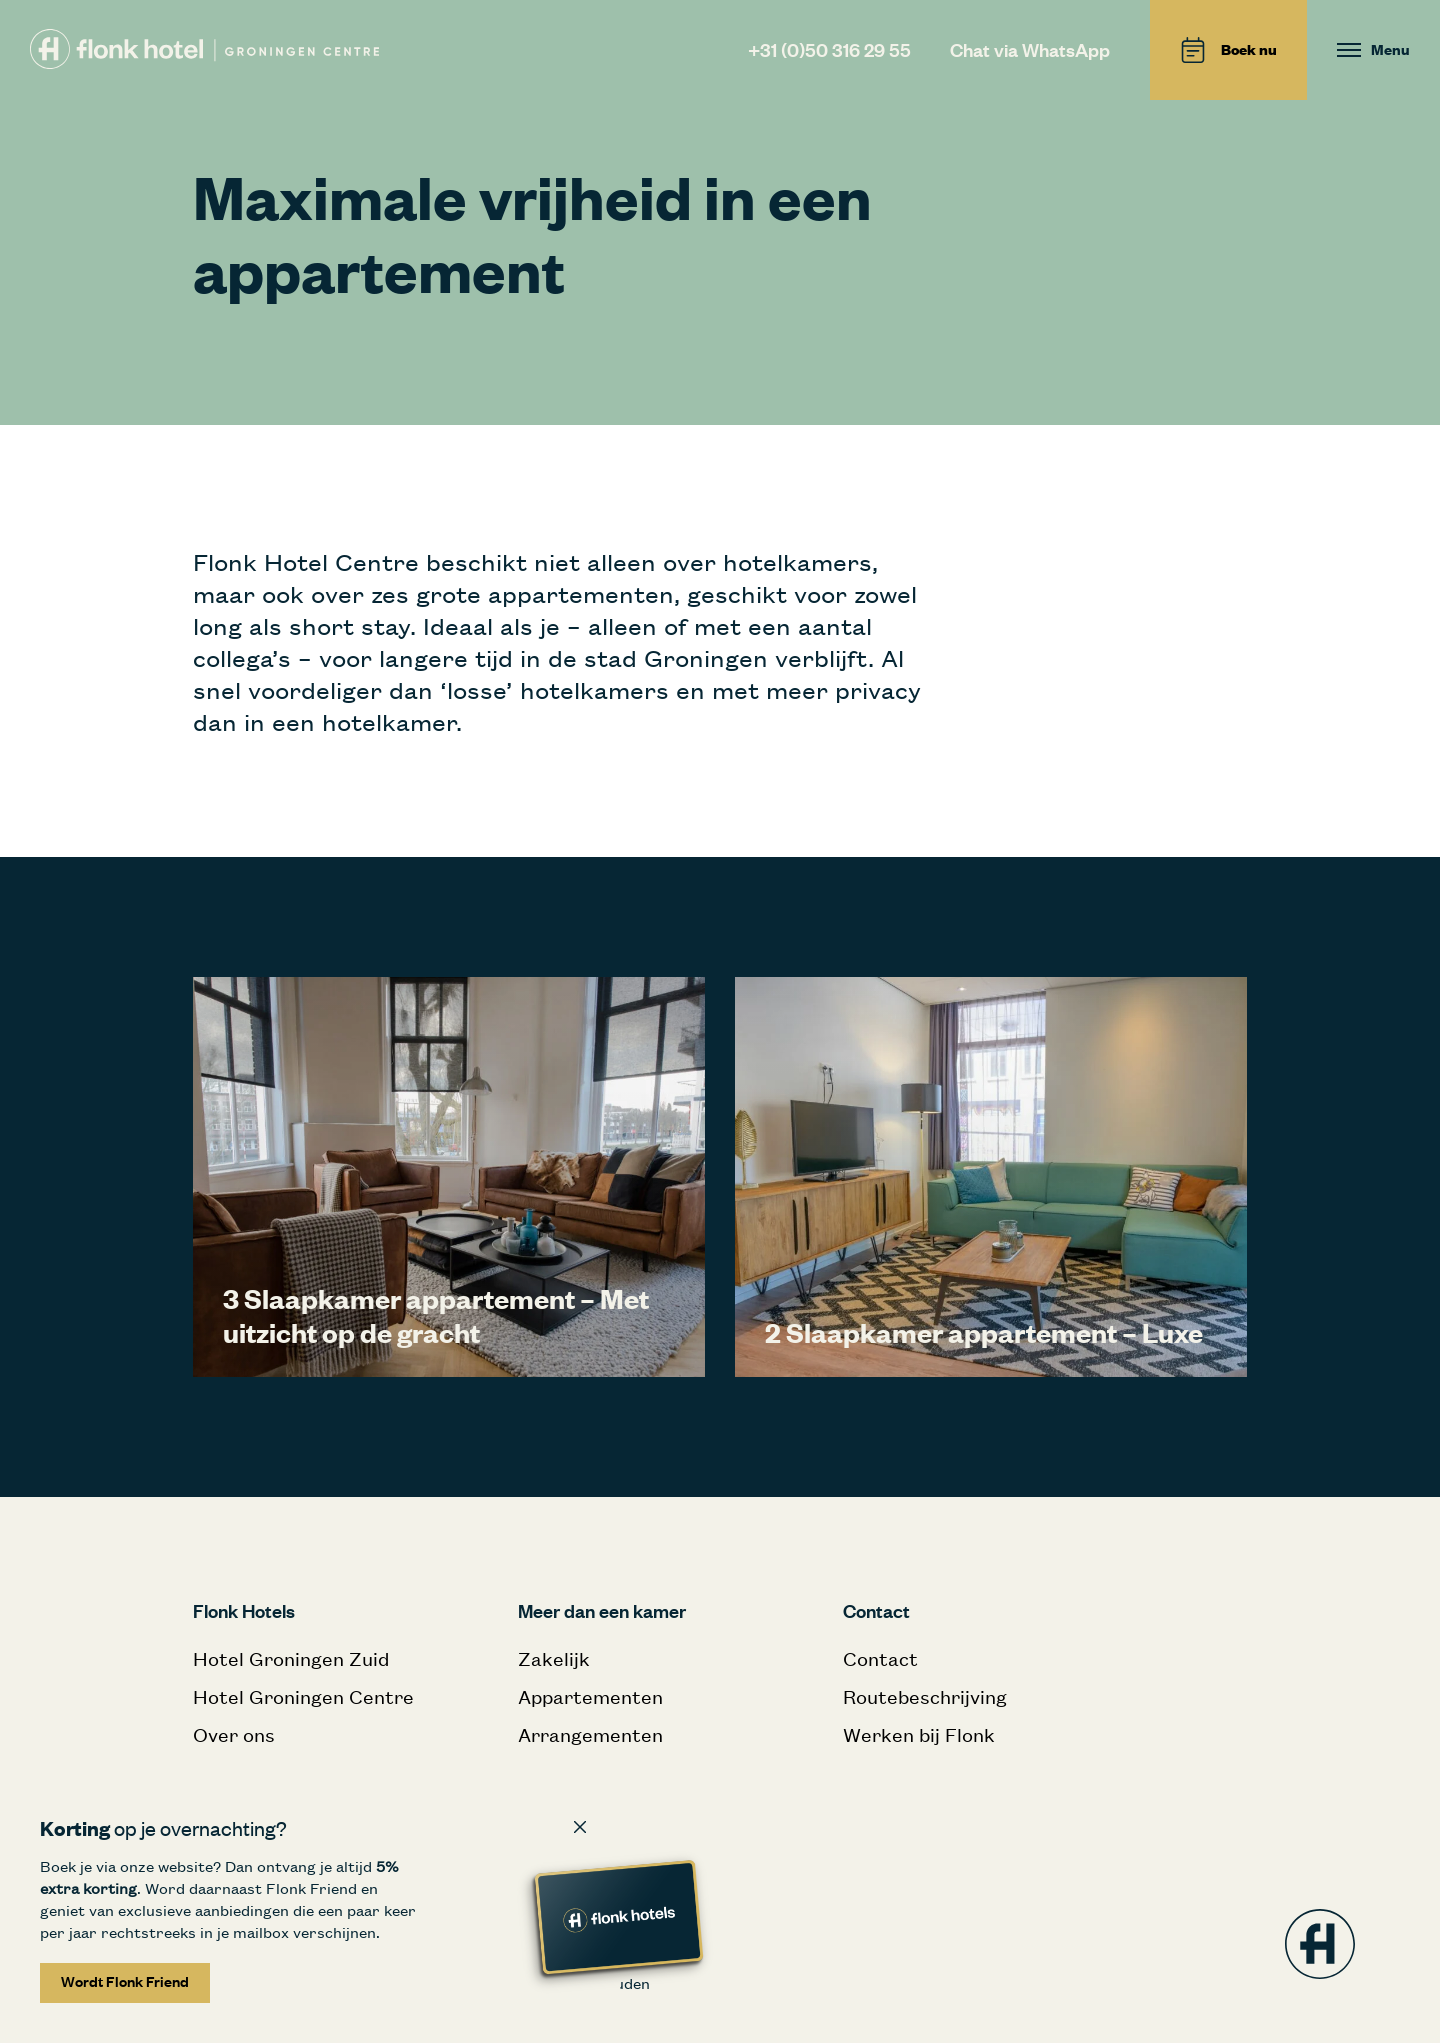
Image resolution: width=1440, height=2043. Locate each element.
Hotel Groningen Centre (303, 1696)
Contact (880, 1658)
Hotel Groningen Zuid (291, 1658)
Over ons (234, 1734)
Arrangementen (590, 1734)
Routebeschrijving (925, 1696)
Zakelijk (554, 1658)
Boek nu (1228, 50)
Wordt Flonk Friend (125, 1981)
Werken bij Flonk (919, 1734)
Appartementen (590, 1696)
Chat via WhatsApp (1030, 49)
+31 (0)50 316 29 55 (829, 49)
